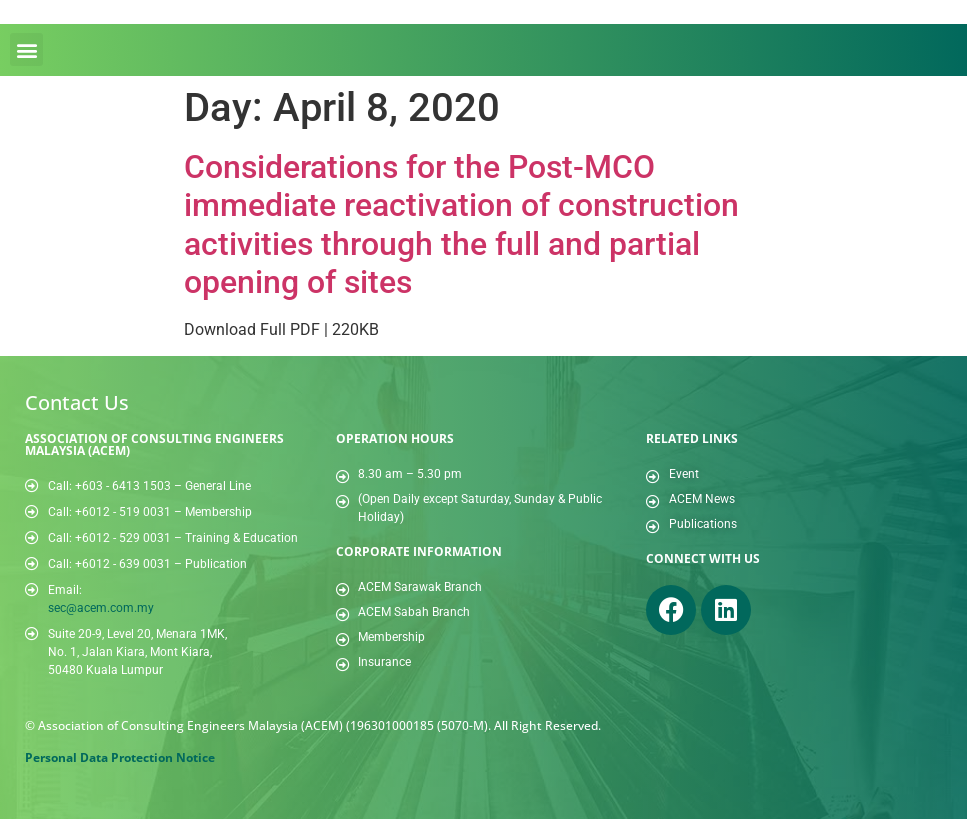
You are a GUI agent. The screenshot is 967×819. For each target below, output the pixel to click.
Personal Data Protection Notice (120, 757)
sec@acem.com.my (101, 608)
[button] (26, 49)
